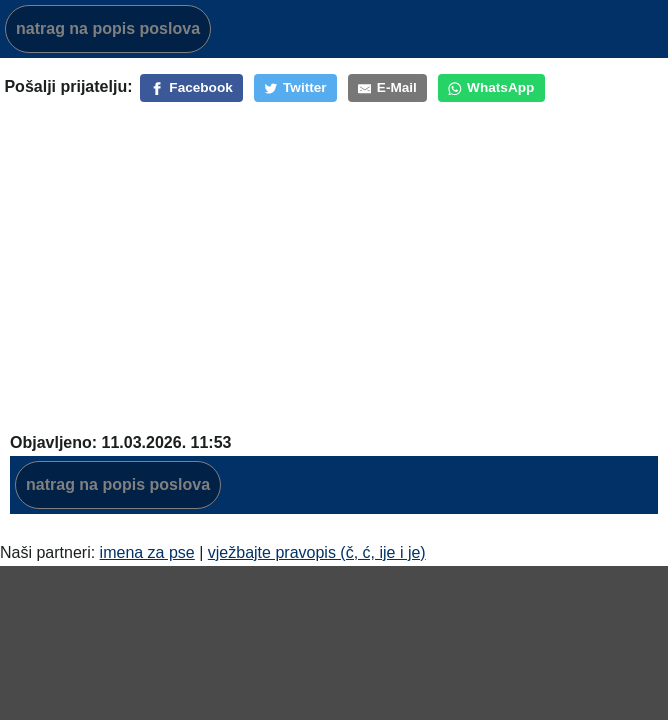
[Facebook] (191, 88)
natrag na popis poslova (108, 28)
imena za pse (147, 552)
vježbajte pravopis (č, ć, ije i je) (317, 552)
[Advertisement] (334, 255)
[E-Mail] (387, 88)
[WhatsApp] (491, 88)
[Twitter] (295, 88)
